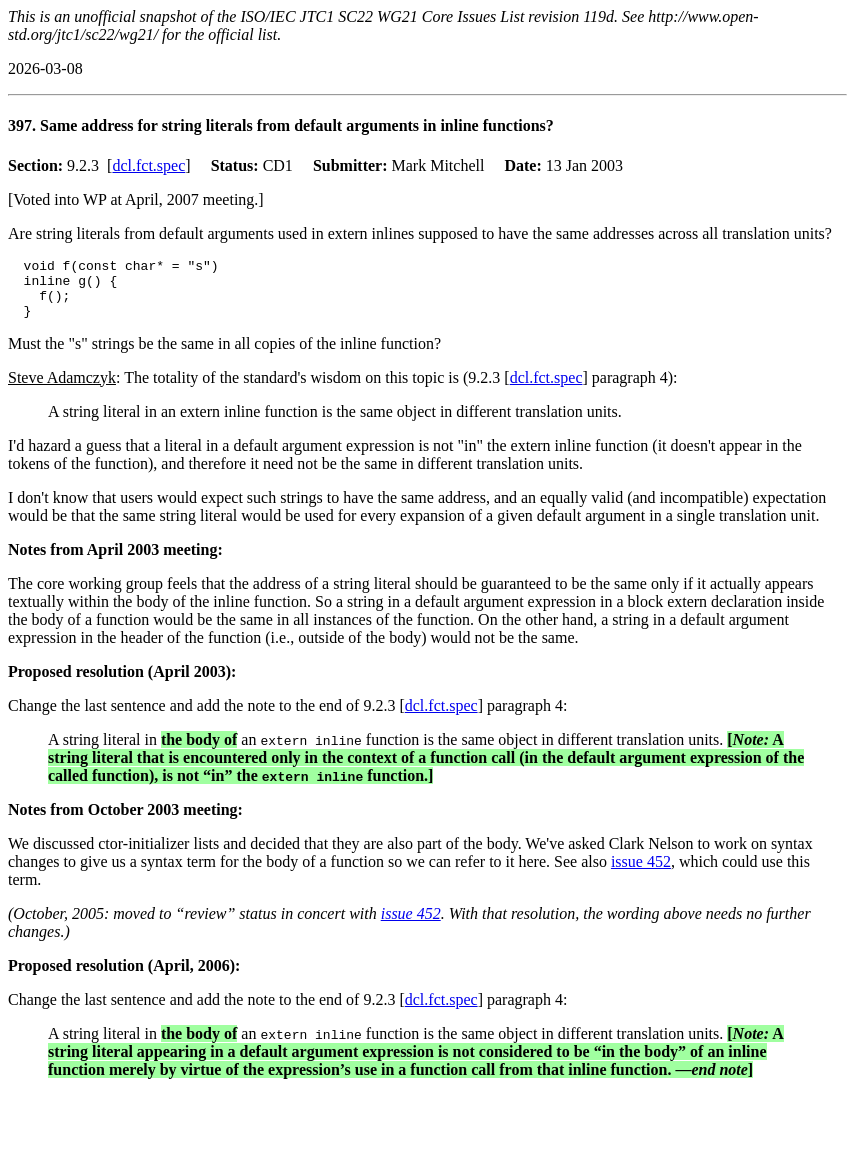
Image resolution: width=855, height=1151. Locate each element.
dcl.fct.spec (148, 165)
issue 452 (641, 873)
